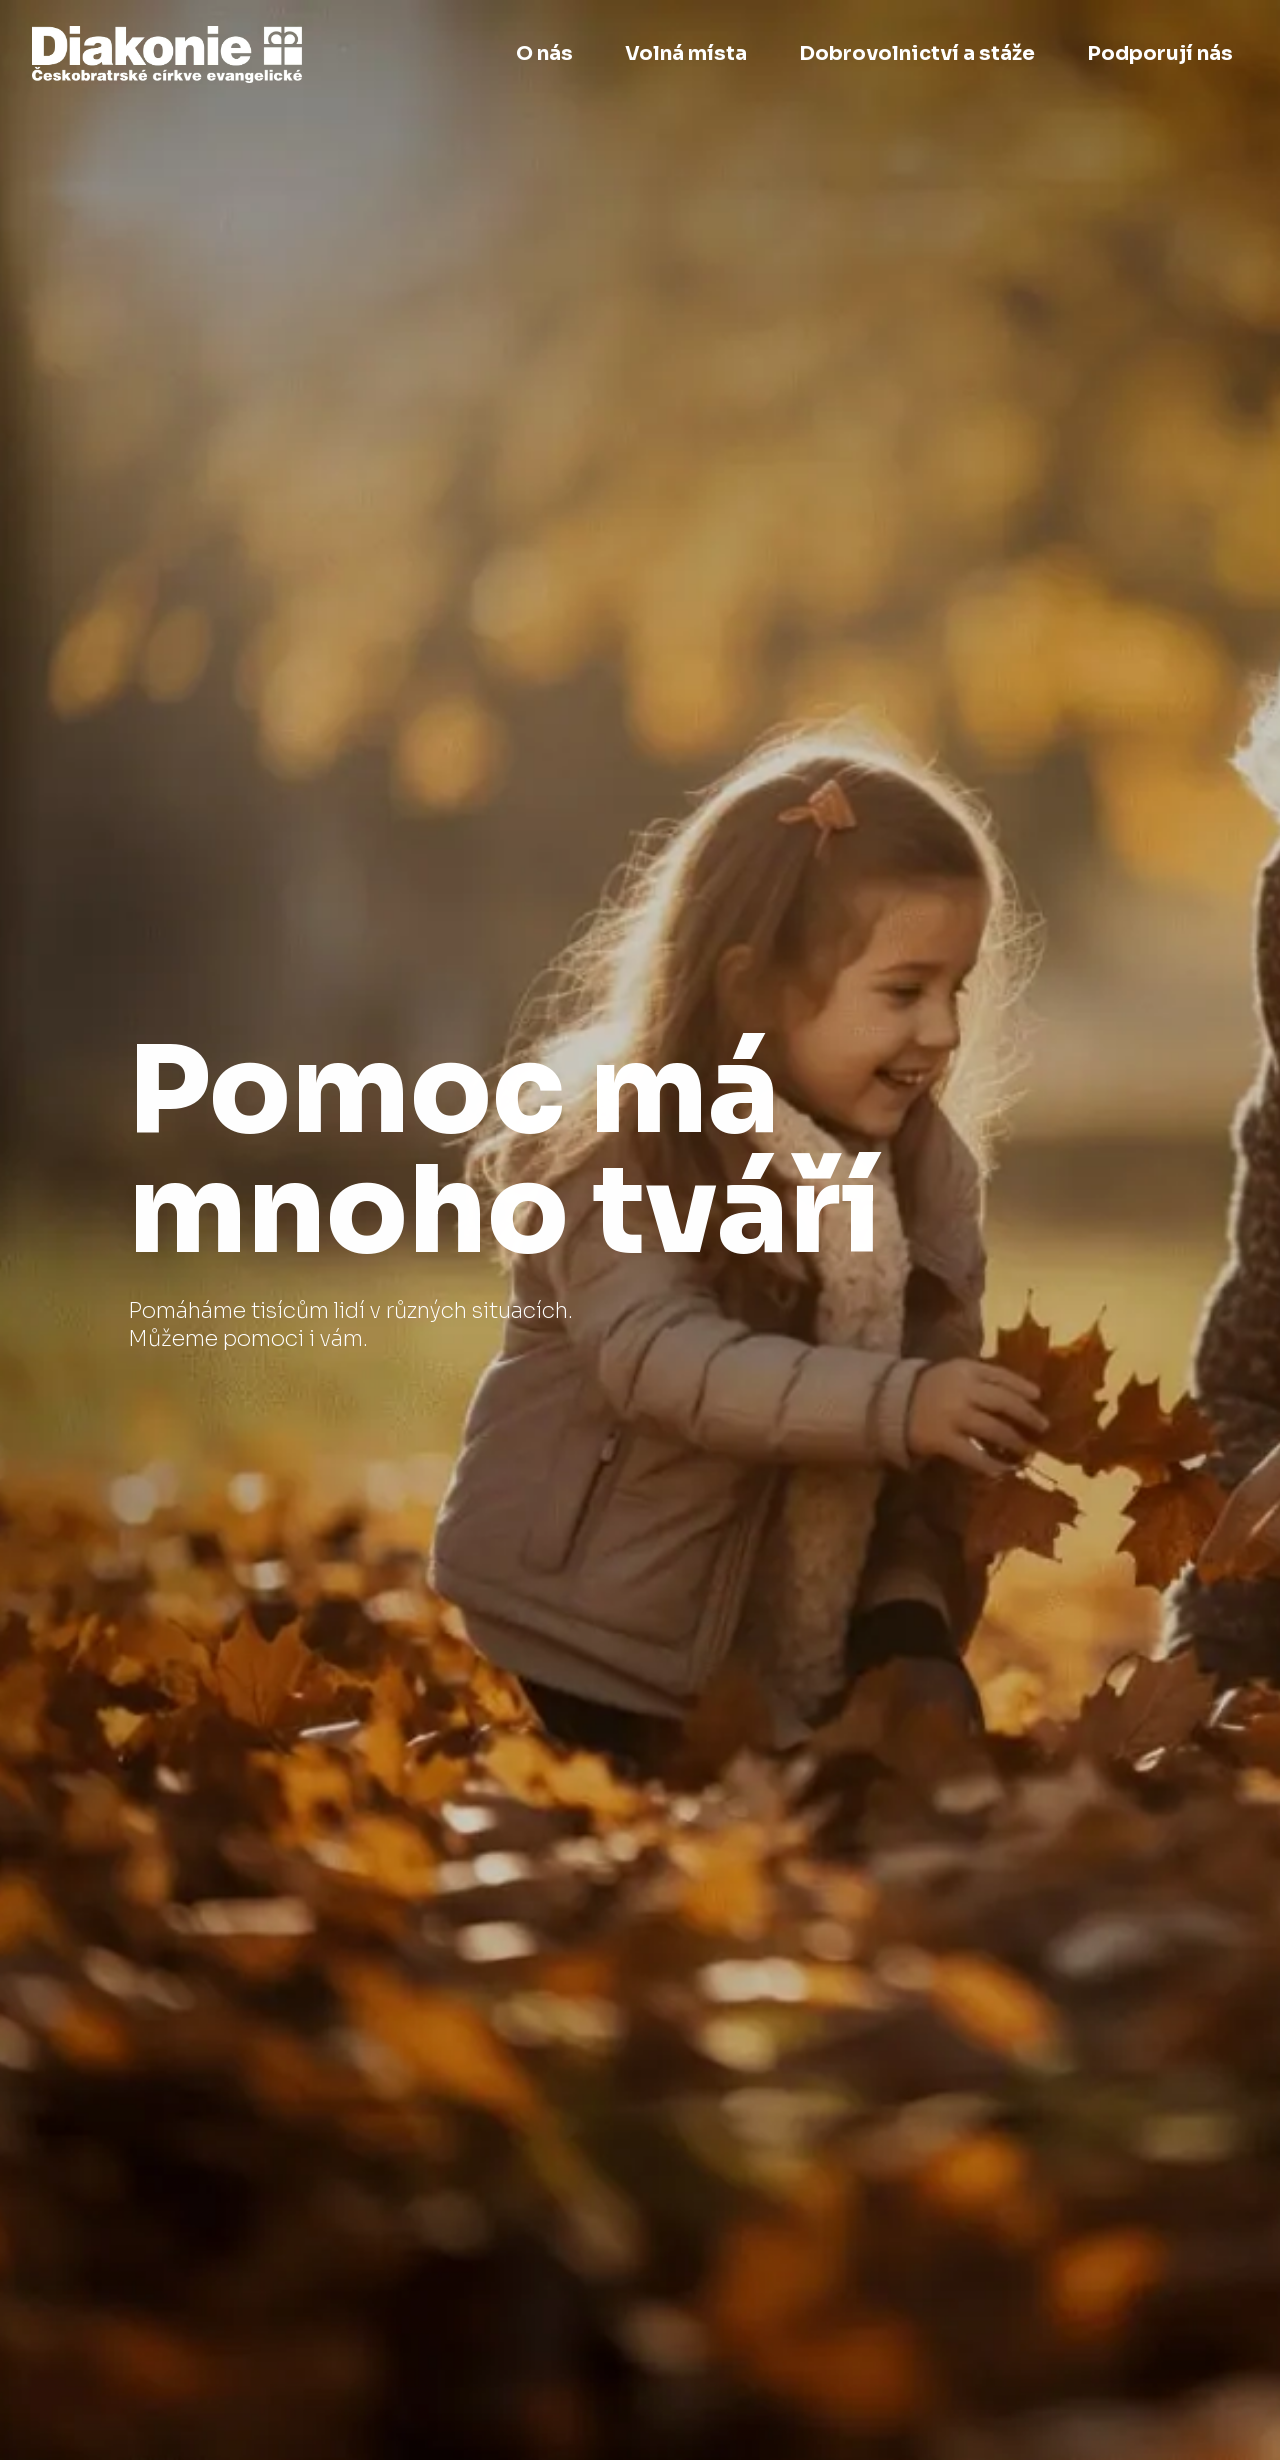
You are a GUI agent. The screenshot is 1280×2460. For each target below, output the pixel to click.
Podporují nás (1160, 53)
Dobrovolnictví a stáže (917, 53)
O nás (544, 53)
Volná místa (686, 53)
